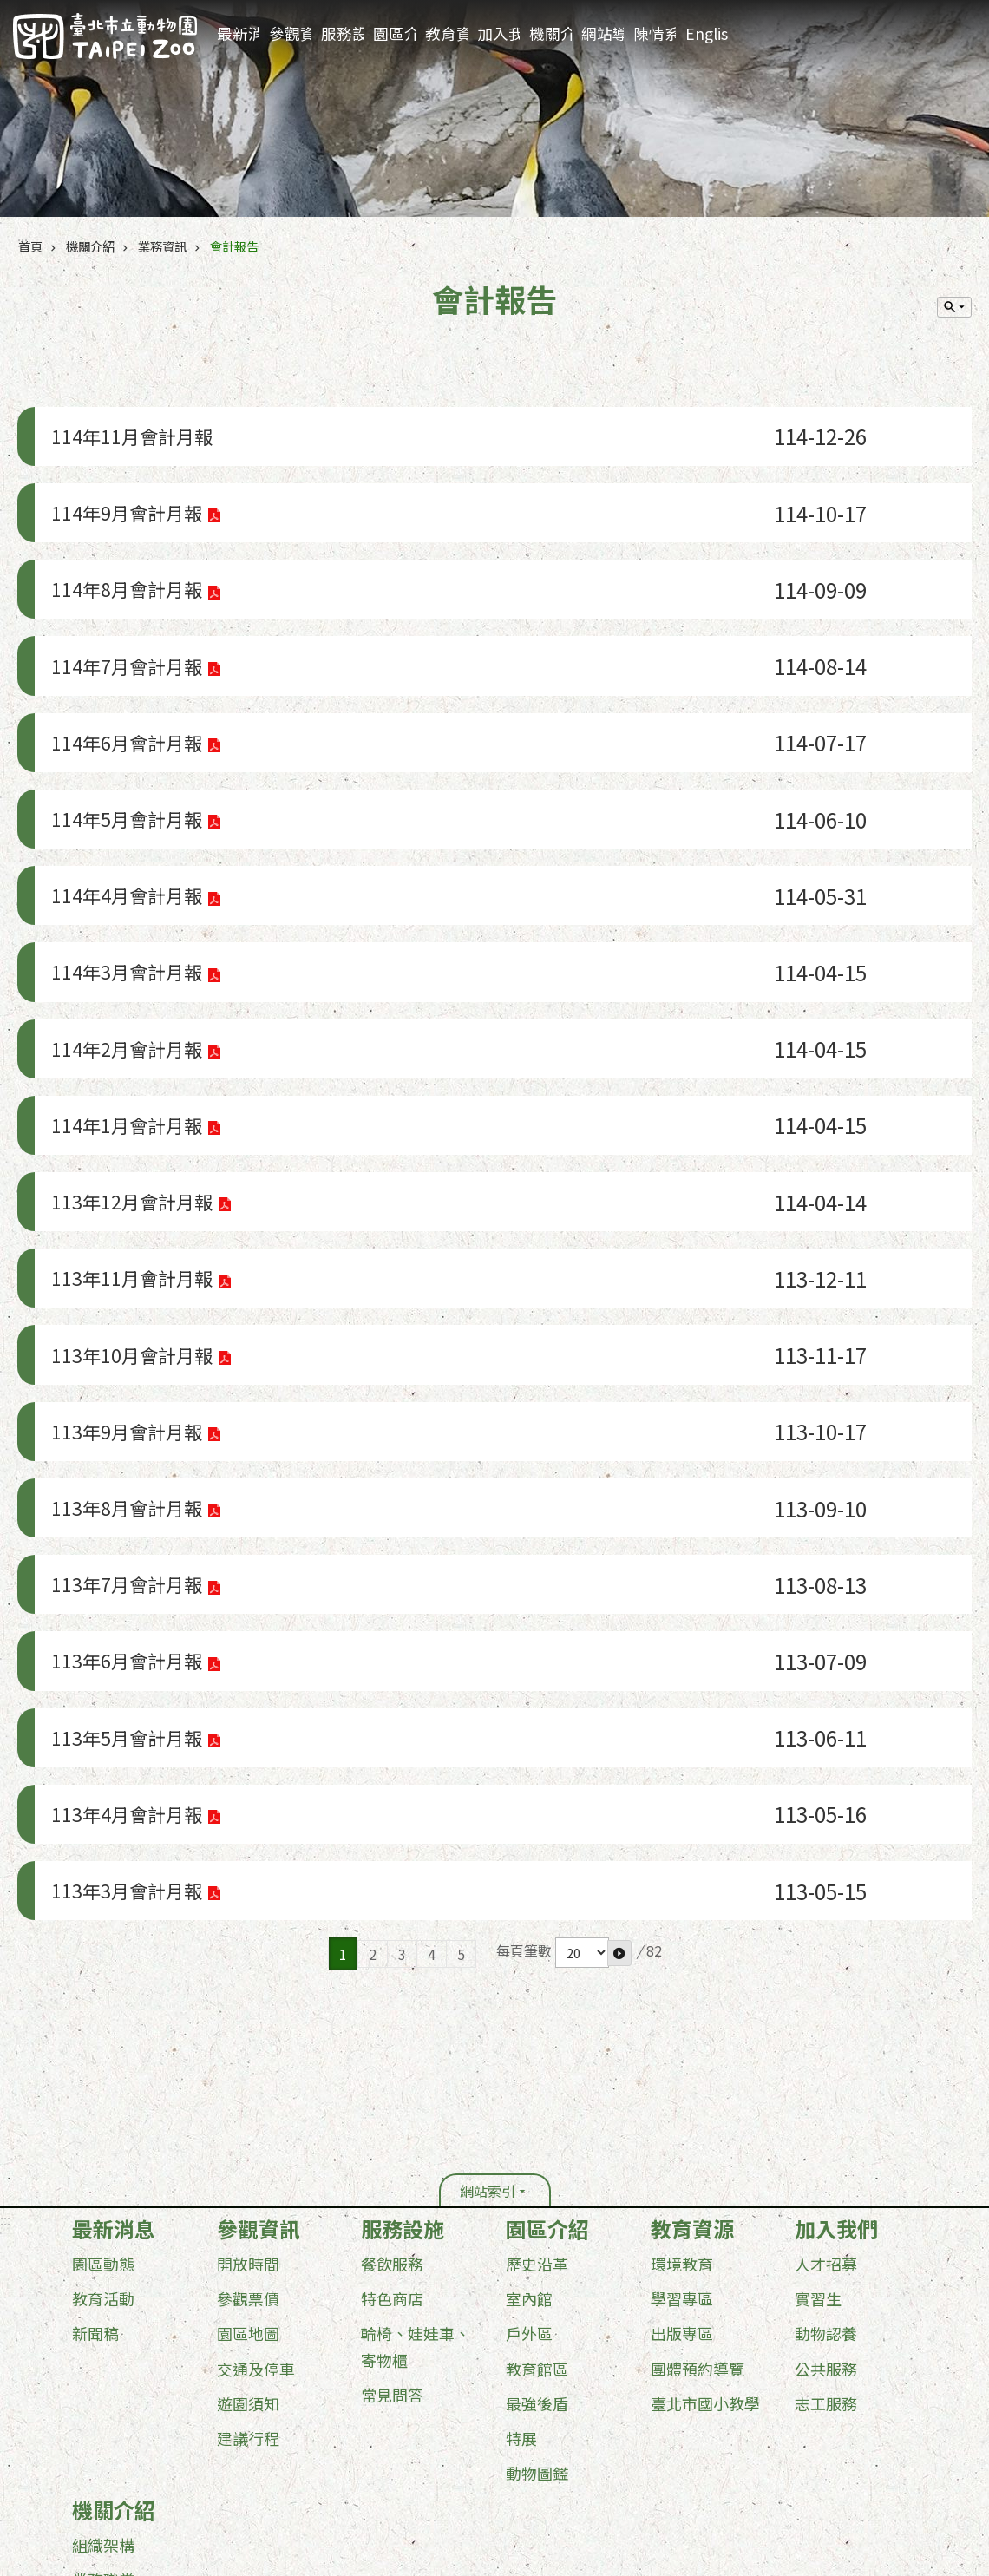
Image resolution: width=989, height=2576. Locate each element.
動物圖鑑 (537, 2173)
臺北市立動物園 (105, 36)
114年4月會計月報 (127, 798)
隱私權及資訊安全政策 (262, 2443)
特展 (521, 2138)
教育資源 (446, 33)
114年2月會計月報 (127, 922)
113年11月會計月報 (132, 1106)
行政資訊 (103, 2315)
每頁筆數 (524, 1652)
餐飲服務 (392, 1965)
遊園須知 (248, 2104)
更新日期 (85, 2472)
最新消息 (238, 33)
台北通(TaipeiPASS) (397, 2443)
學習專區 (682, 2000)
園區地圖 (248, 2034)
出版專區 (682, 2034)
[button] (619, 1654)
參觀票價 (248, 2000)
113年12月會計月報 (132, 1045)
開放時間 (248, 1965)
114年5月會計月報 (127, 737)
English (706, 33)
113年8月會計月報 (127, 1291)
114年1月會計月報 (127, 983)
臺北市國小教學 (705, 2104)
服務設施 (342, 33)
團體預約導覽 (697, 2069)
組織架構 (103, 2245)
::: (971, 13)
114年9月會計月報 (127, 490)
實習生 (818, 2000)
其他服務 (103, 2385)
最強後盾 (537, 2104)
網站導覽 (602, 33)
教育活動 (103, 2000)
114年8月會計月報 (127, 552)
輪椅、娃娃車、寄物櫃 (415, 2047)
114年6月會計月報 (127, 675)
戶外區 (529, 2034)
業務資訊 (162, 246)
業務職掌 (103, 2280)
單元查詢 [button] (954, 307)
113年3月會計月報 (127, 1599)
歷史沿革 (537, 1965)
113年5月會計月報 (127, 1476)
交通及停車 (256, 2069)
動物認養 (826, 2034)
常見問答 (392, 2095)
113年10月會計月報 (132, 1168)
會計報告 (234, 246)
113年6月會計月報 (127, 1414)
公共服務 (826, 2069)
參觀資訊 (290, 33)
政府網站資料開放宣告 (122, 2443)
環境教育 (682, 1965)
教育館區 (537, 2069)
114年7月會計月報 (127, 614)
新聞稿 (95, 2034)
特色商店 (392, 2000)
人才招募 (826, 1965)
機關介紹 (550, 33)
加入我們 (498, 33)
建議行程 (248, 2138)
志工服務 (826, 2104)
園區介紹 (394, 33)
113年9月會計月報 (127, 1230)
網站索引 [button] (487, 1892)
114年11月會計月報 (132, 429)
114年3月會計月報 (127, 860)
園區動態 (103, 1965)
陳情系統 (654, 33)
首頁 (30, 246)
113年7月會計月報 (127, 1353)
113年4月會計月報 (127, 1538)
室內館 (529, 2000)
